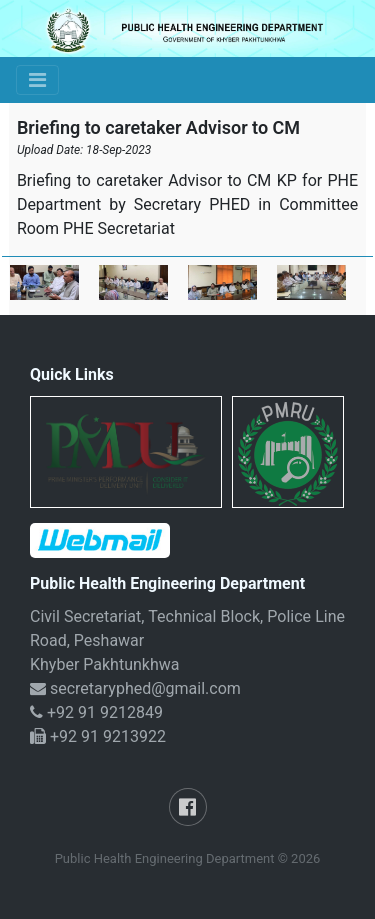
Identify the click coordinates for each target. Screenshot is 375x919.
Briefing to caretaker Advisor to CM (158, 127)
